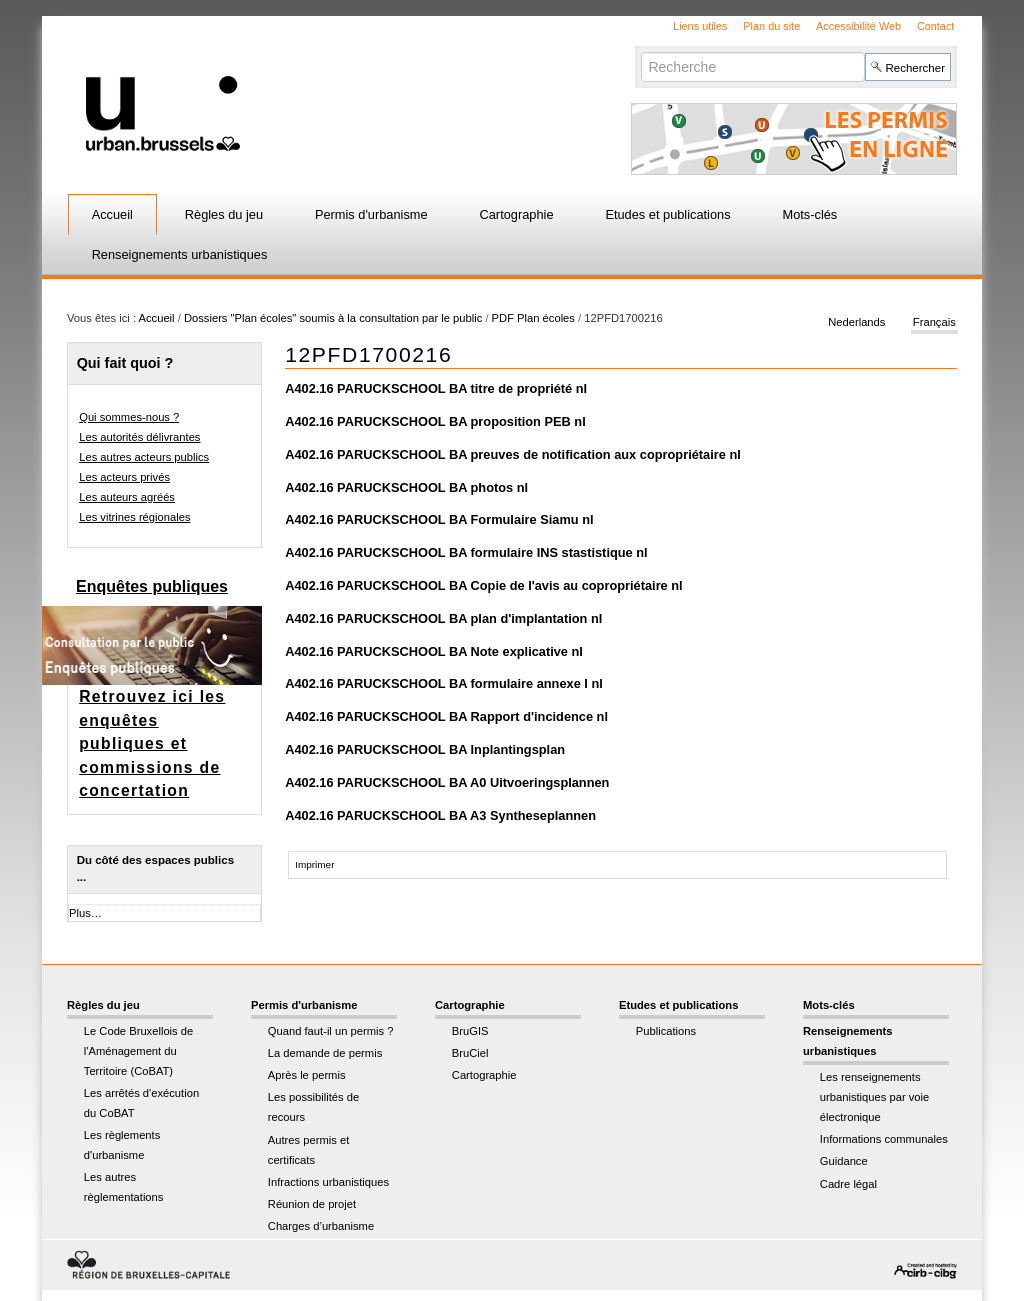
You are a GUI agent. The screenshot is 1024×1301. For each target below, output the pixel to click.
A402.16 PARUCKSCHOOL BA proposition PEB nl (435, 421)
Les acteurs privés (124, 477)
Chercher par (640, 51)
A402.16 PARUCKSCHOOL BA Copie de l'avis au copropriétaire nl (483, 585)
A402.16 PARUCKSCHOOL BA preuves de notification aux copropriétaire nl (513, 454)
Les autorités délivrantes (139, 437)
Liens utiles (700, 26)
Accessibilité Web (858, 26)
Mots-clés (810, 214)
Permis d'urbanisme (371, 214)
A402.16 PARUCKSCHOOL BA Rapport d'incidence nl (446, 716)
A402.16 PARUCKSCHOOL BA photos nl (406, 487)
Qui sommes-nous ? (129, 417)
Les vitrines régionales (134, 517)
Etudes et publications (667, 214)
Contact (935, 26)
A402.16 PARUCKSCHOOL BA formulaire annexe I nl (444, 683)
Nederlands (856, 322)
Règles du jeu (224, 214)
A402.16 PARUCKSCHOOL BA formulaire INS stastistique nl (466, 552)
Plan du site (771, 26)
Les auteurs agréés (127, 497)
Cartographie (517, 214)
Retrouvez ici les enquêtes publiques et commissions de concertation (152, 743)
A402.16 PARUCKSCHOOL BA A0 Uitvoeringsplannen (447, 782)
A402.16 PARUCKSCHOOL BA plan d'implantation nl (443, 618)
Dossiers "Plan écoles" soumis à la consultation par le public (333, 318)
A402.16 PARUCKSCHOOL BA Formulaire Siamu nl (439, 519)
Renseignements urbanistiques (180, 254)
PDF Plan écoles (533, 318)
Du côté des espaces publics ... (155, 868)
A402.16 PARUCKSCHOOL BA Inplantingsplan (425, 749)
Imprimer (314, 864)
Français (934, 322)
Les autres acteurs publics (144, 457)
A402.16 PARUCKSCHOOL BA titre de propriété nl (436, 388)
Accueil (112, 214)
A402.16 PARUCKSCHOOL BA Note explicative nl (434, 651)
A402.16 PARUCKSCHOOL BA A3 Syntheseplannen (440, 815)
